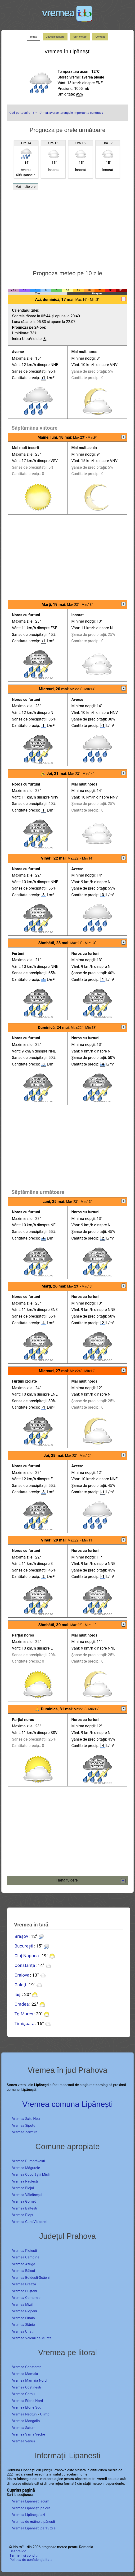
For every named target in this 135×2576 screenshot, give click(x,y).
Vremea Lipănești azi (28, 2515)
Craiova (22, 1975)
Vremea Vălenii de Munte (31, 2338)
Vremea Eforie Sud (26, 2407)
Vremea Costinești (26, 2387)
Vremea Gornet (24, 2201)
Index (33, 36)
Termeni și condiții (23, 2555)
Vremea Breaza (24, 2284)
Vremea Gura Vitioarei (29, 2222)
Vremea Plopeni (24, 2311)
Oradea (21, 2004)
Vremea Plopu (23, 2215)
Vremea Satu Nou (26, 2119)
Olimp (44, 2414)
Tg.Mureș (23, 2014)
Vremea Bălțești (24, 2208)
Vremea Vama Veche (28, 2434)
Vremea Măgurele (26, 2168)
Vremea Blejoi (23, 2188)
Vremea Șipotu (23, 2125)
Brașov (21, 1936)
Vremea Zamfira (24, 2132)
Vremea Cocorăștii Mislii (31, 2174)
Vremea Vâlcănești (27, 2195)
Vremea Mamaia (25, 2374)
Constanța (24, 1965)
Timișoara (24, 2023)
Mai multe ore (25, 186)
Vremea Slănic (23, 2325)
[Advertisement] (67, 227)
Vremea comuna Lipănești (67, 2104)
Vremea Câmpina (25, 2257)
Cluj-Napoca (26, 1955)
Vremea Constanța (26, 2367)
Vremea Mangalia (26, 2421)
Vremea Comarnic (26, 2298)
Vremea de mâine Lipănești (33, 2521)
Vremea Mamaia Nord (29, 2380)
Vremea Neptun (24, 2414)
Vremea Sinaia (23, 2318)
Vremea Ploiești (24, 2251)
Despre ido (17, 2551)
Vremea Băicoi (23, 2271)
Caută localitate (55, 36)
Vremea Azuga (23, 2264)
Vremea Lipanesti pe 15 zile (33, 2528)
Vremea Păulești (25, 2181)
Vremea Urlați (22, 2331)
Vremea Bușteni (24, 2291)
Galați (20, 1984)
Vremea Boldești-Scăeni (31, 2277)
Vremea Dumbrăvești (28, 2161)
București (23, 1946)
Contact (100, 36)
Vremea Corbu (23, 2394)
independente (113, 2483)
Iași (18, 1994)
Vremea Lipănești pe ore (31, 2508)
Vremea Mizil (22, 2304)
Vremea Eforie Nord (27, 2401)
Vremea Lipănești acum (30, 2501)
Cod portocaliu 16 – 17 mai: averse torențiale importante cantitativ (56, 112)
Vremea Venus (23, 2441)
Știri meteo (79, 36)
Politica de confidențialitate (30, 2560)
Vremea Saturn (24, 2428)
